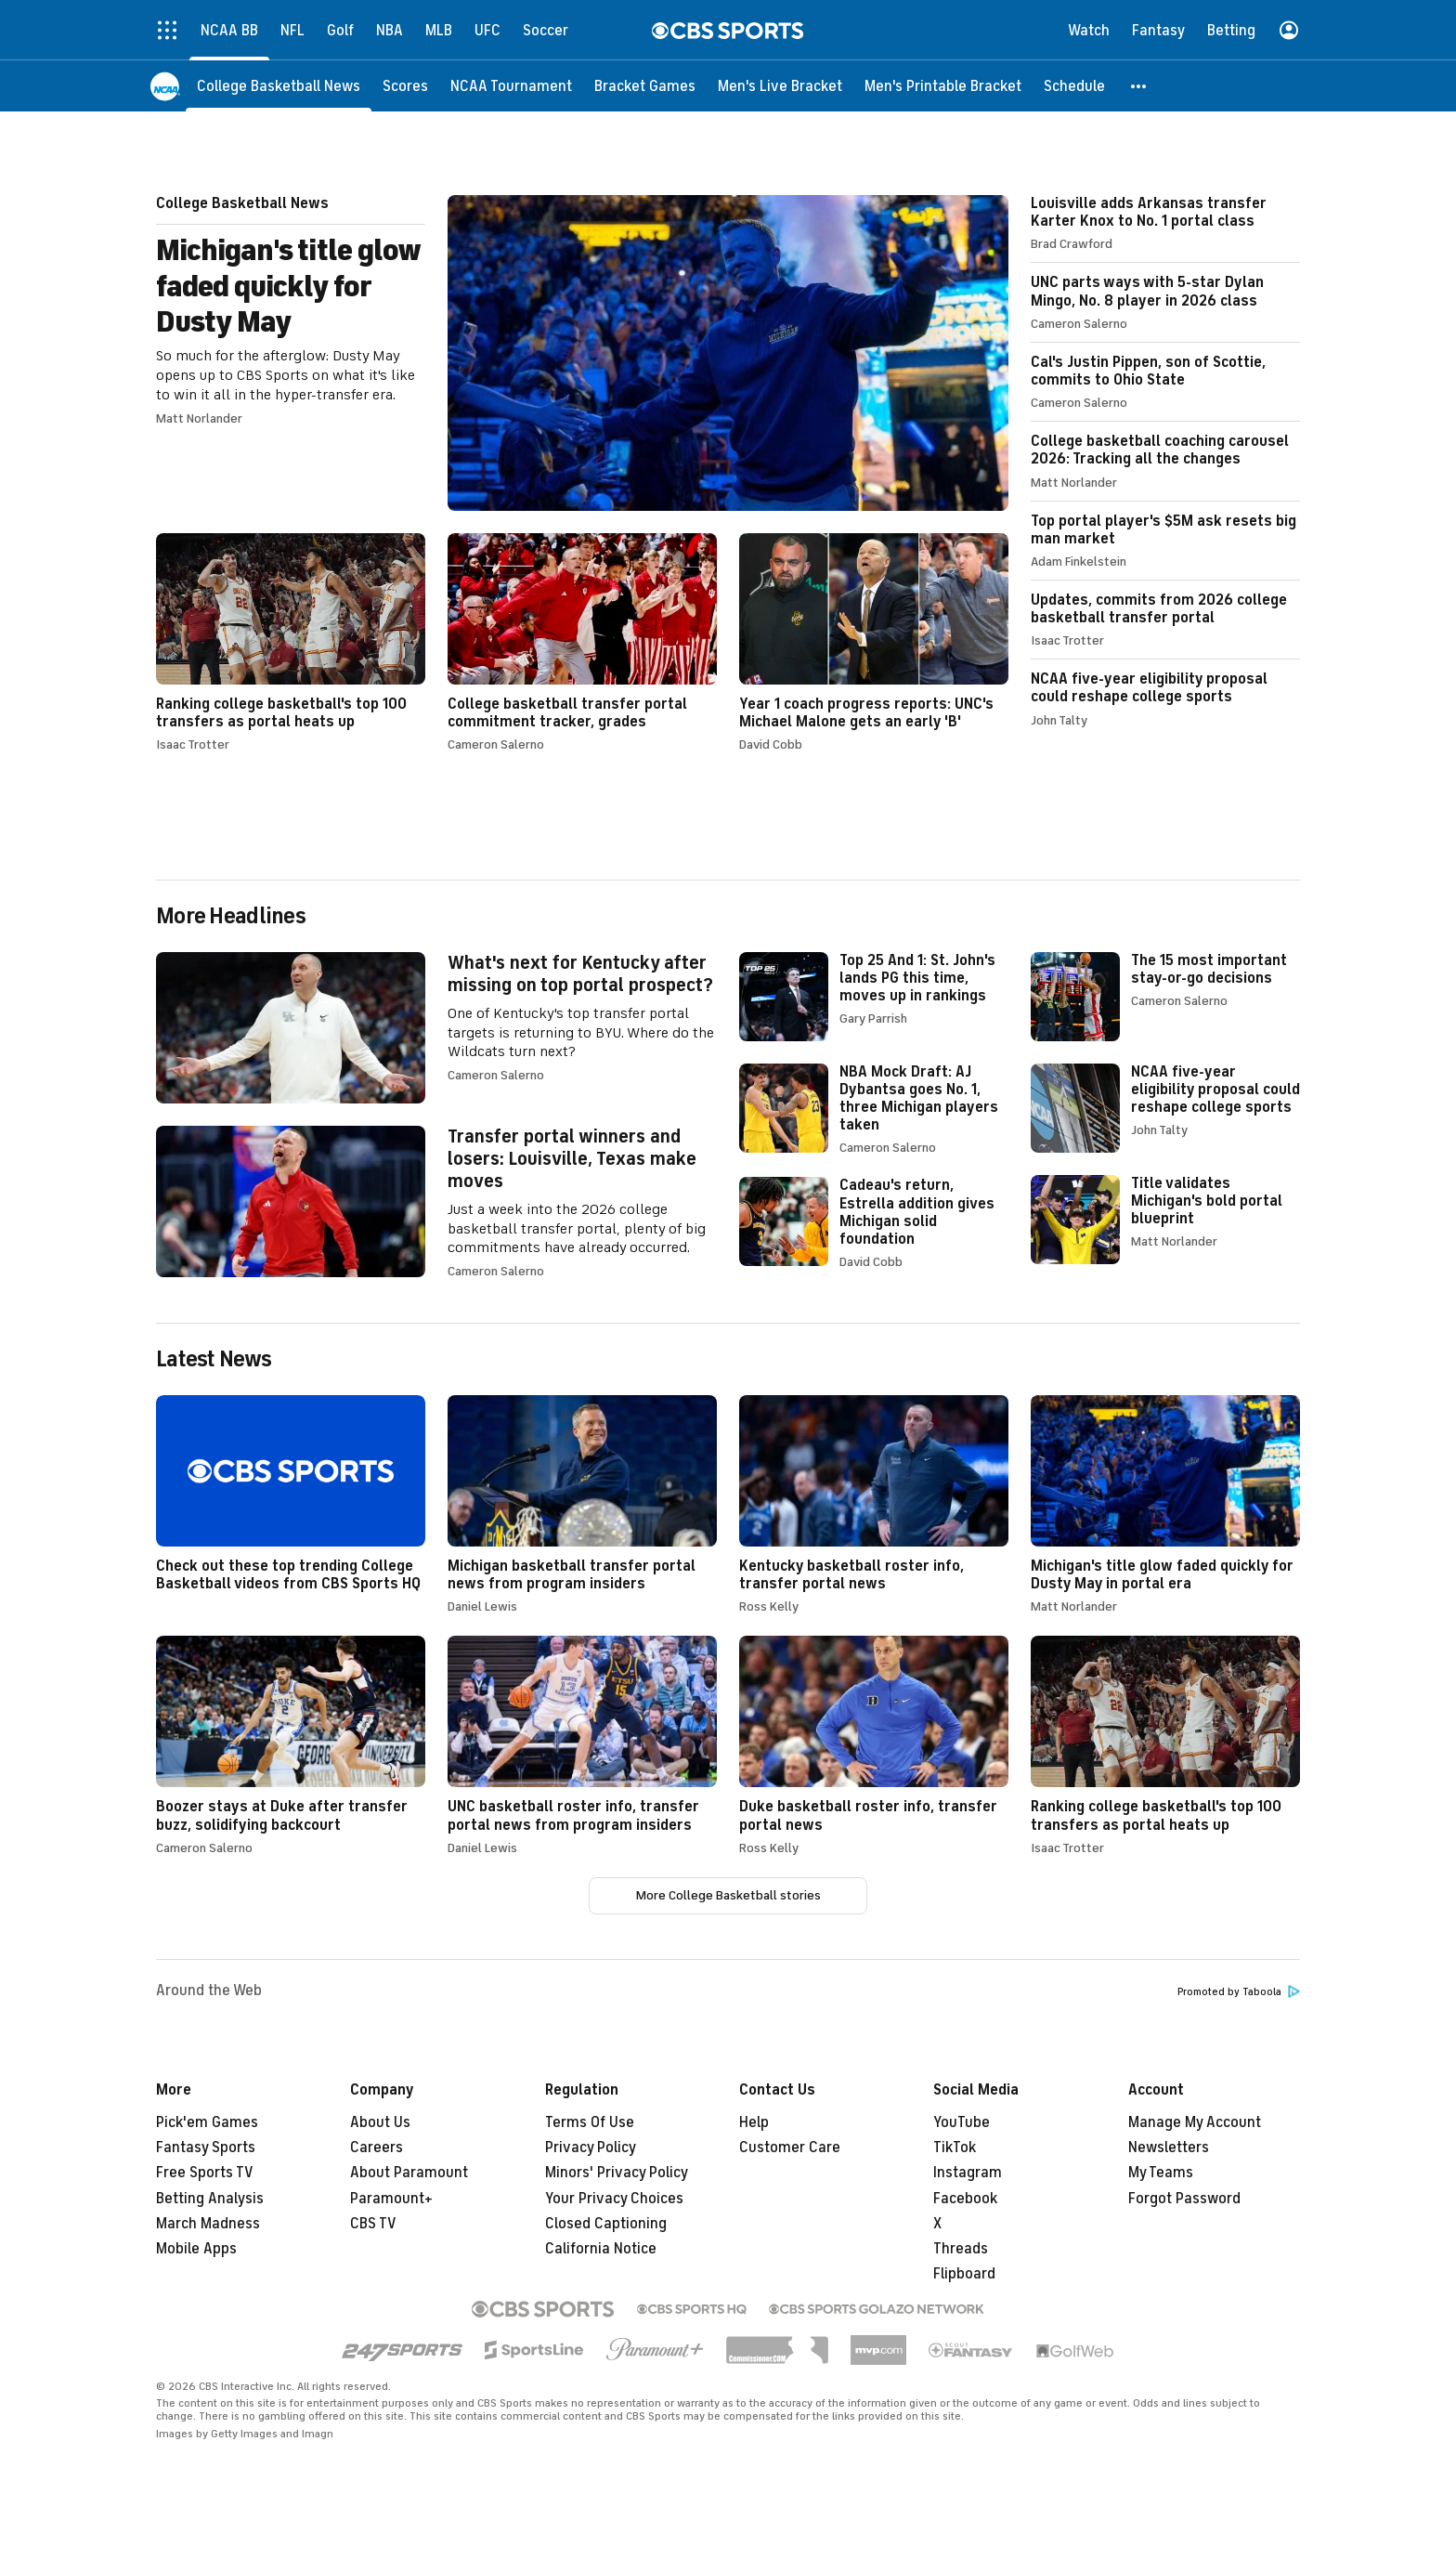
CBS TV (373, 2223)
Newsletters (1168, 2147)
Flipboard (964, 2274)
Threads (960, 2248)
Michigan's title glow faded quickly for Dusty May (582, 353)
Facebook (965, 2198)
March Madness (208, 2223)
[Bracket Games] (645, 85)
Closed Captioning (606, 2223)
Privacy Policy (590, 2147)
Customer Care (789, 2147)
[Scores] (405, 85)
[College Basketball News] (278, 85)
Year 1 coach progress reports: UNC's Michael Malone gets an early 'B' (873, 642)
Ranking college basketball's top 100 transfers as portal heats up (290, 642)
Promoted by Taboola (1238, 1992)
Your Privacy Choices (614, 2198)
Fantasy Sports (205, 2147)
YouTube (961, 2122)
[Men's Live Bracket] (780, 85)
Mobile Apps (196, 2248)
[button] (1139, 85)
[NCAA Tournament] (511, 85)
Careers (376, 2147)
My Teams (1160, 2172)
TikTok (954, 2147)
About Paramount (409, 2172)
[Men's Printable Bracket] (943, 85)
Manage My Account (1194, 2122)
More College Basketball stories (728, 1895)
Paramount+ (391, 2198)
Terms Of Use (589, 2122)
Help (754, 2122)
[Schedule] (1074, 85)
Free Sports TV (205, 2172)
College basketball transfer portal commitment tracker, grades (582, 642)
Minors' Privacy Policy (616, 2172)
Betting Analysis (210, 2198)
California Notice (600, 2248)
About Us (380, 2122)
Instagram (967, 2172)
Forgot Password (1184, 2198)
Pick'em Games (207, 2122)
